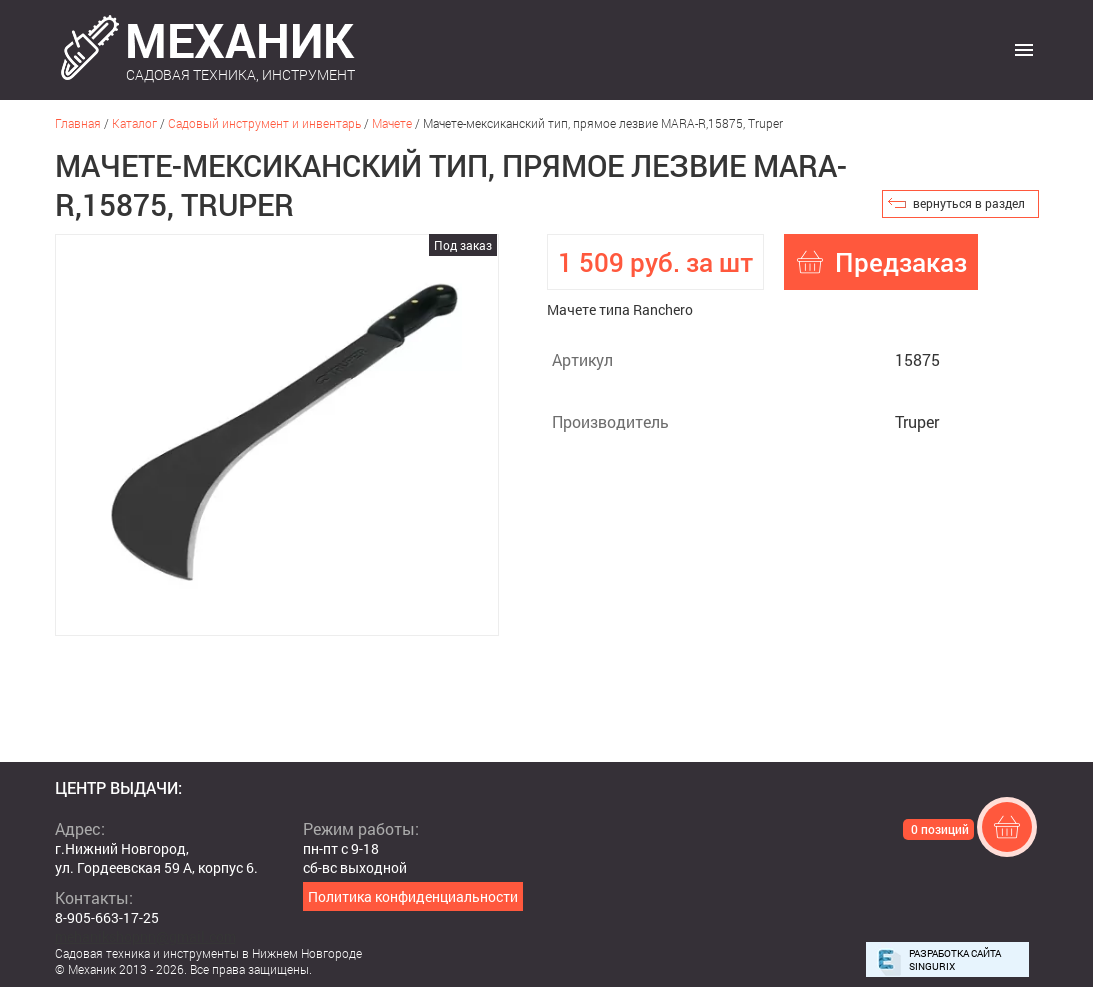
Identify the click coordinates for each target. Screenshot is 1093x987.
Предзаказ (901, 262)
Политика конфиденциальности (413, 896)
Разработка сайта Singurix (955, 960)
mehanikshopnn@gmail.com (145, 936)
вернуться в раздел (969, 203)
